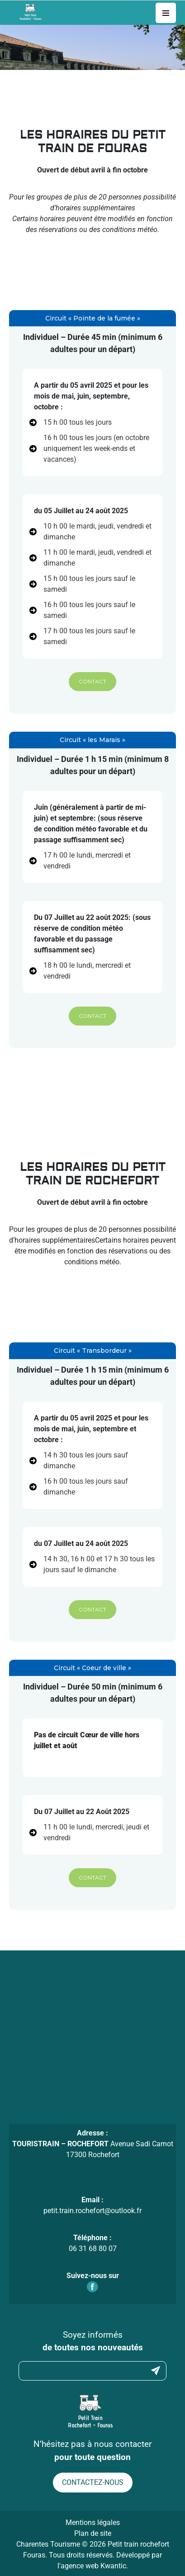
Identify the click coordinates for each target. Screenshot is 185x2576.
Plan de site (92, 2533)
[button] (92, 681)
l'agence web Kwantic (91, 2566)
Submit (155, 2371)
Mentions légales (93, 2522)
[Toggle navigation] (166, 13)
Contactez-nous (92, 2482)
